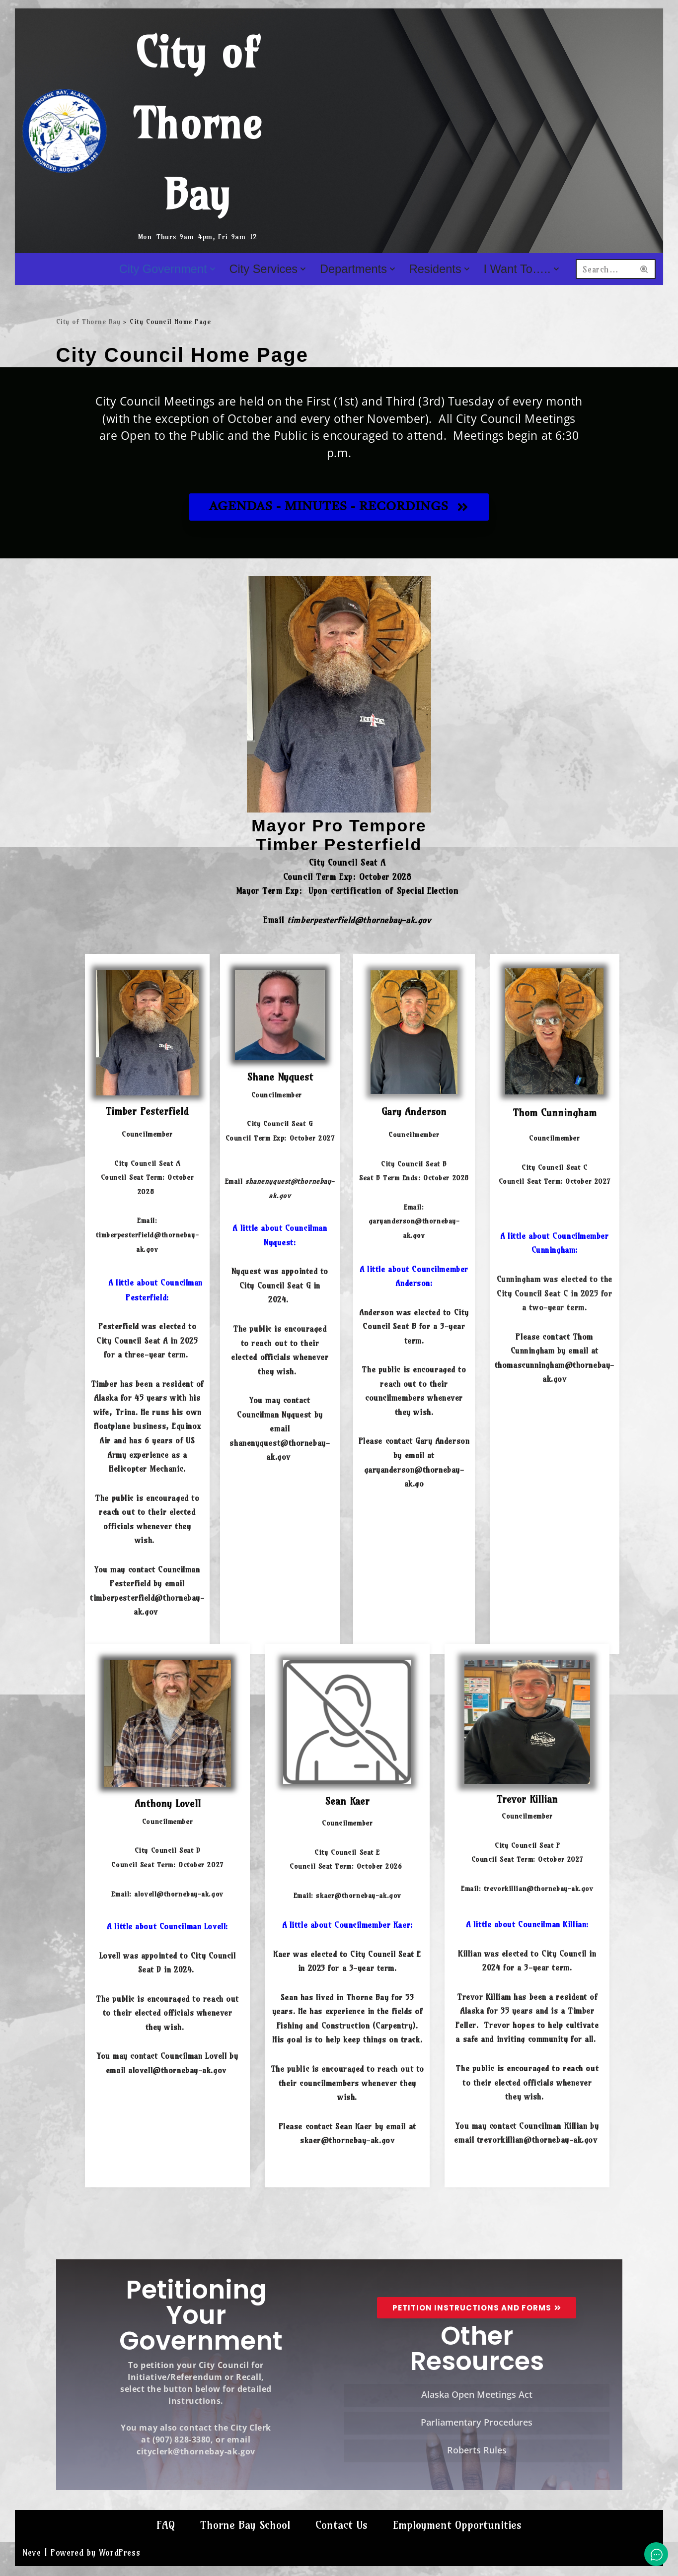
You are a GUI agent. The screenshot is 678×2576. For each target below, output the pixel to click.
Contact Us (341, 2543)
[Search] (605, 269)
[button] (212, 269)
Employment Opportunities (459, 2543)
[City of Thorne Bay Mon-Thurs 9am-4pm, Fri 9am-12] (152, 130)
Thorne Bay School (244, 2543)
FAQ (163, 2543)
